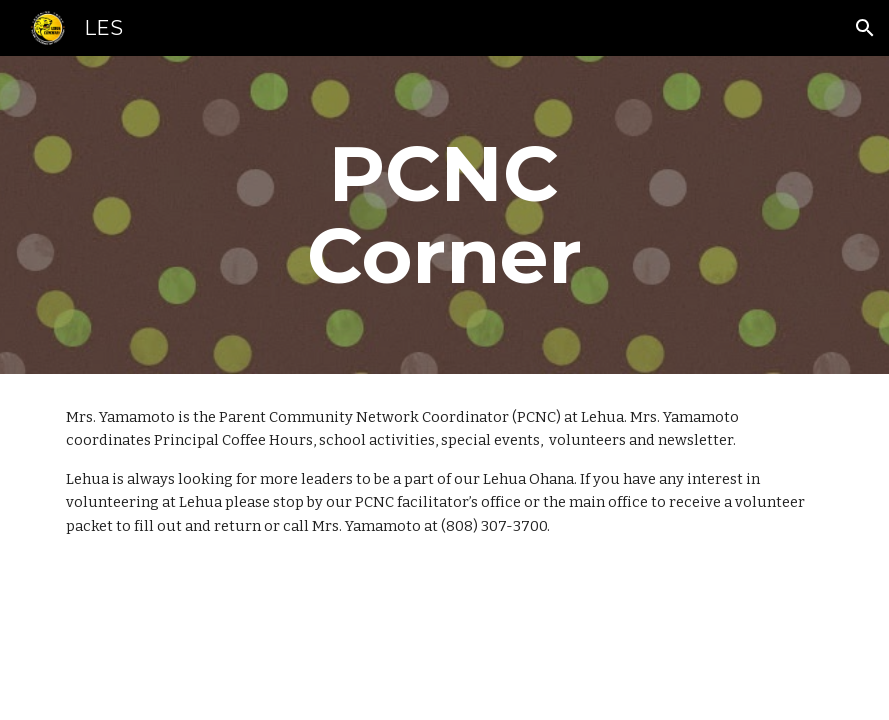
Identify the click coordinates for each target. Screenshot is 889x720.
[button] (865, 28)
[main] (444, 215)
